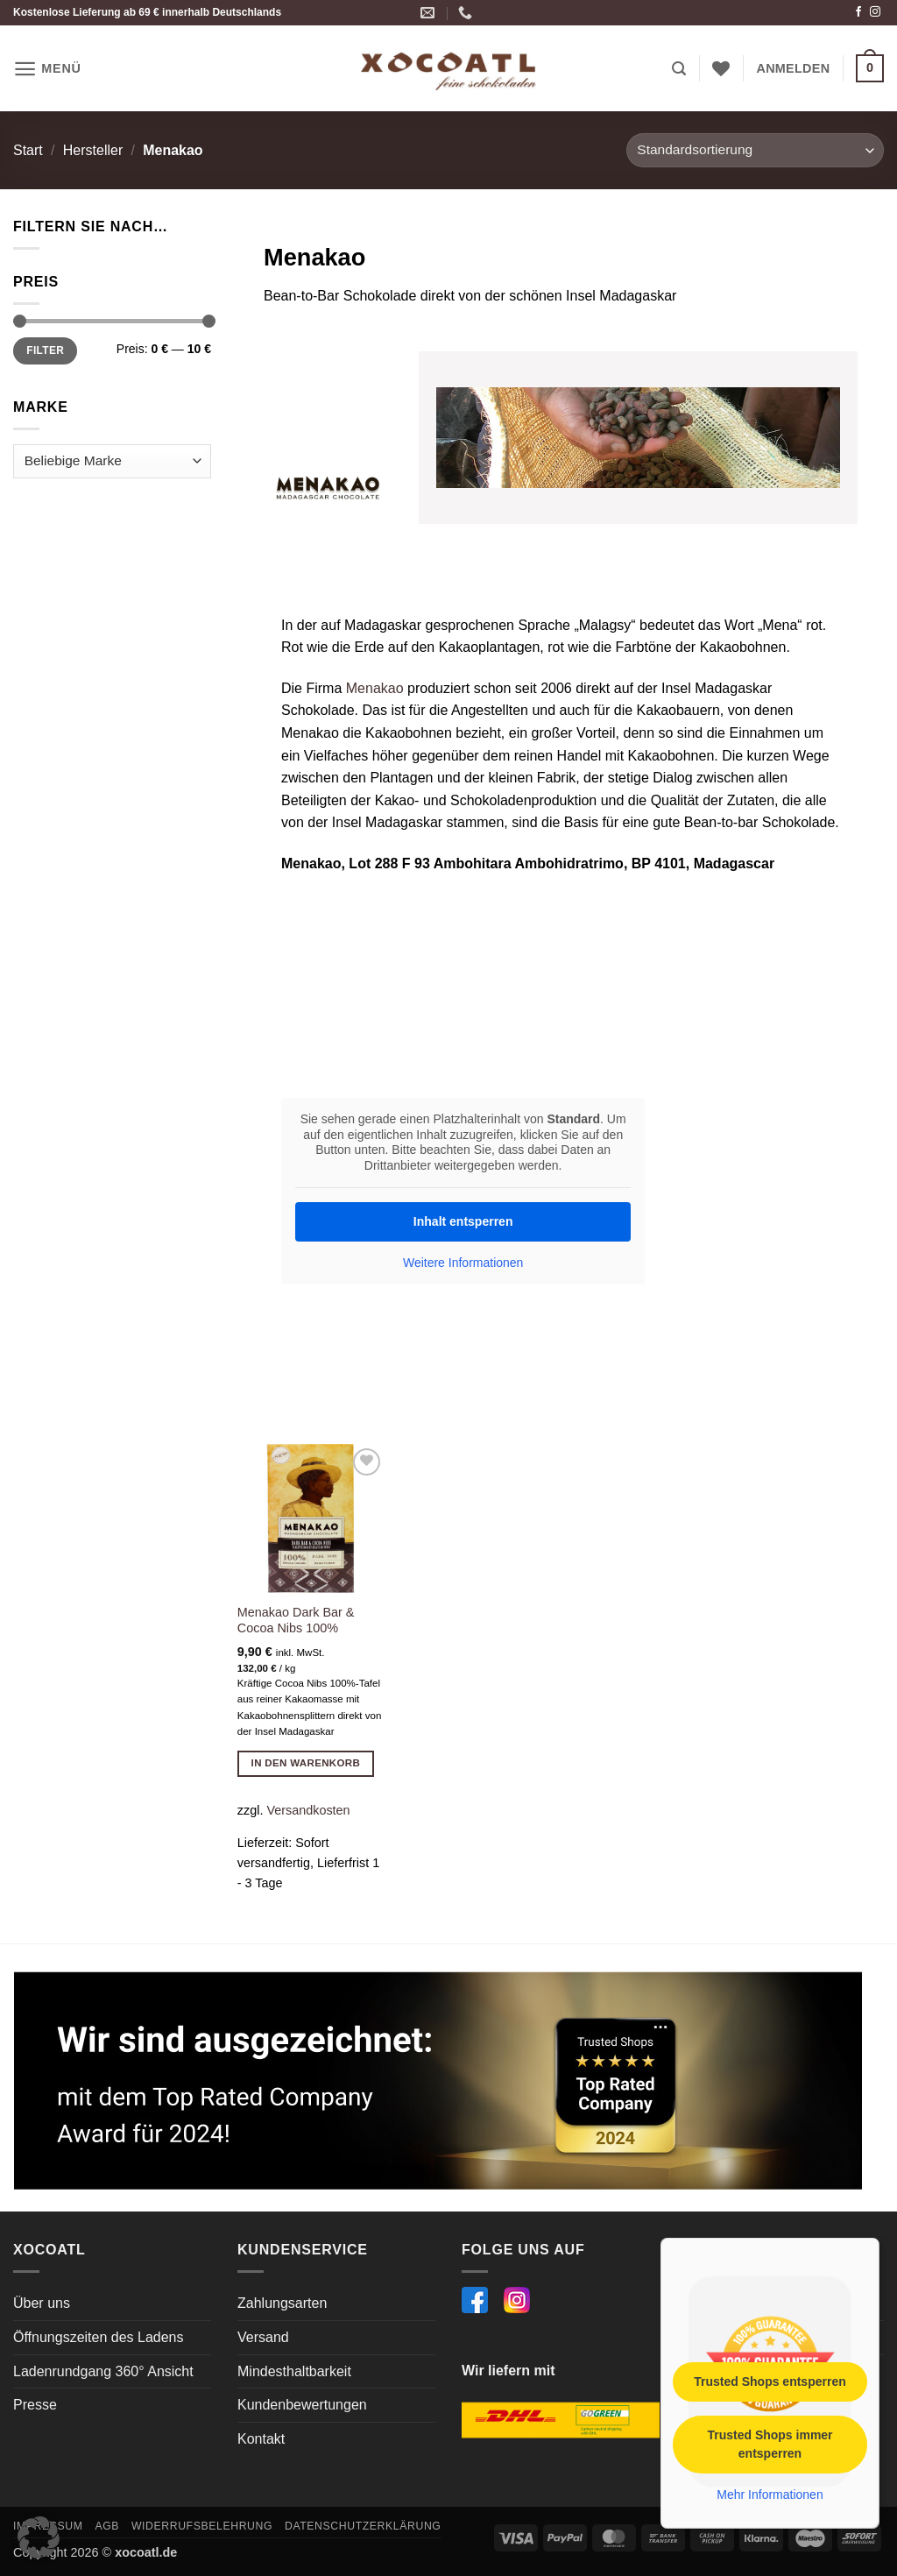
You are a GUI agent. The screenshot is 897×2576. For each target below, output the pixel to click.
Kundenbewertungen (302, 2404)
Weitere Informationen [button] (463, 1263)
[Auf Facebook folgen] (858, 12)
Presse (35, 2404)
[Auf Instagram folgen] (875, 12)
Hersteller (93, 150)
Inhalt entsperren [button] (463, 1221)
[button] (47, 69)
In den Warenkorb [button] (306, 1763)
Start (28, 150)
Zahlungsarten (282, 2303)
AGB (107, 2526)
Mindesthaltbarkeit (294, 2371)
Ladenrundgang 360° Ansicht (103, 2371)
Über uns (41, 2303)
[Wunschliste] (721, 68)
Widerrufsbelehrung (201, 2526)
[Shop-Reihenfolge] (755, 150)
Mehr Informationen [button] (770, 2494)
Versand (263, 2337)
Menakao (375, 688)
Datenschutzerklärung (363, 2526)
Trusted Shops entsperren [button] (769, 2381)
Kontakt (261, 2438)
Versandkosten (308, 1810)
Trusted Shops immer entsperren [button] (769, 2443)
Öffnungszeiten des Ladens (98, 2337)
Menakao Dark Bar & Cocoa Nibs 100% (296, 1620)
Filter (45, 350)
